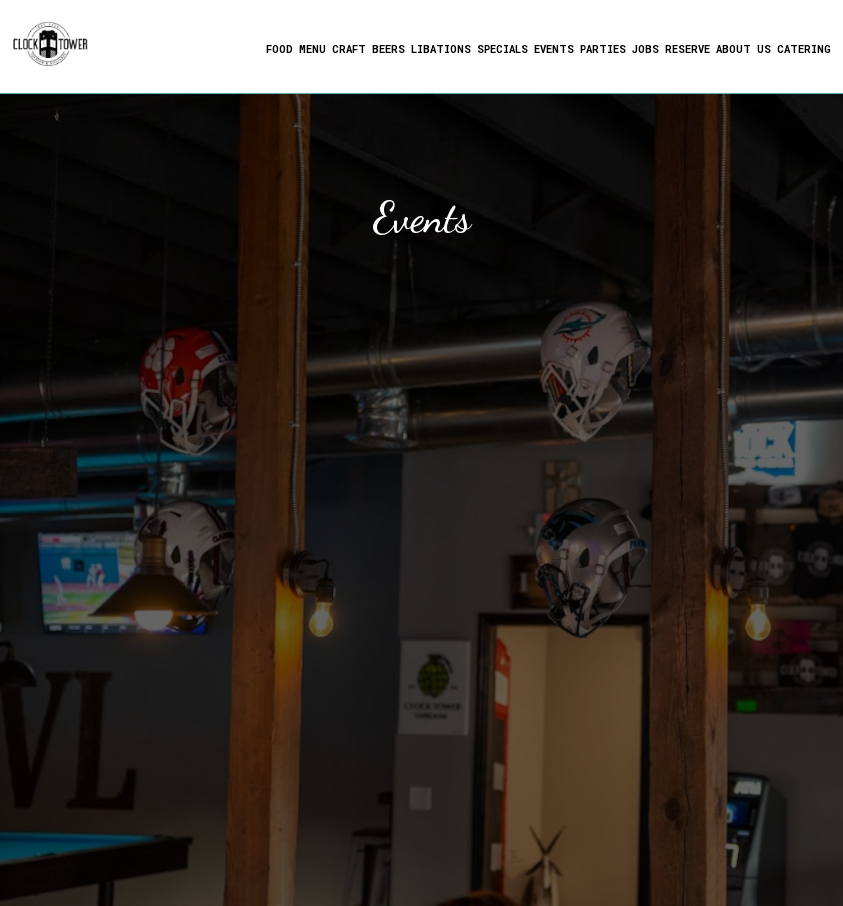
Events (553, 50)
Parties (602, 50)
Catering (803, 50)
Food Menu (295, 50)
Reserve (686, 50)
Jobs (644, 50)
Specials (501, 50)
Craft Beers (367, 50)
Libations (440, 50)
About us (742, 50)
